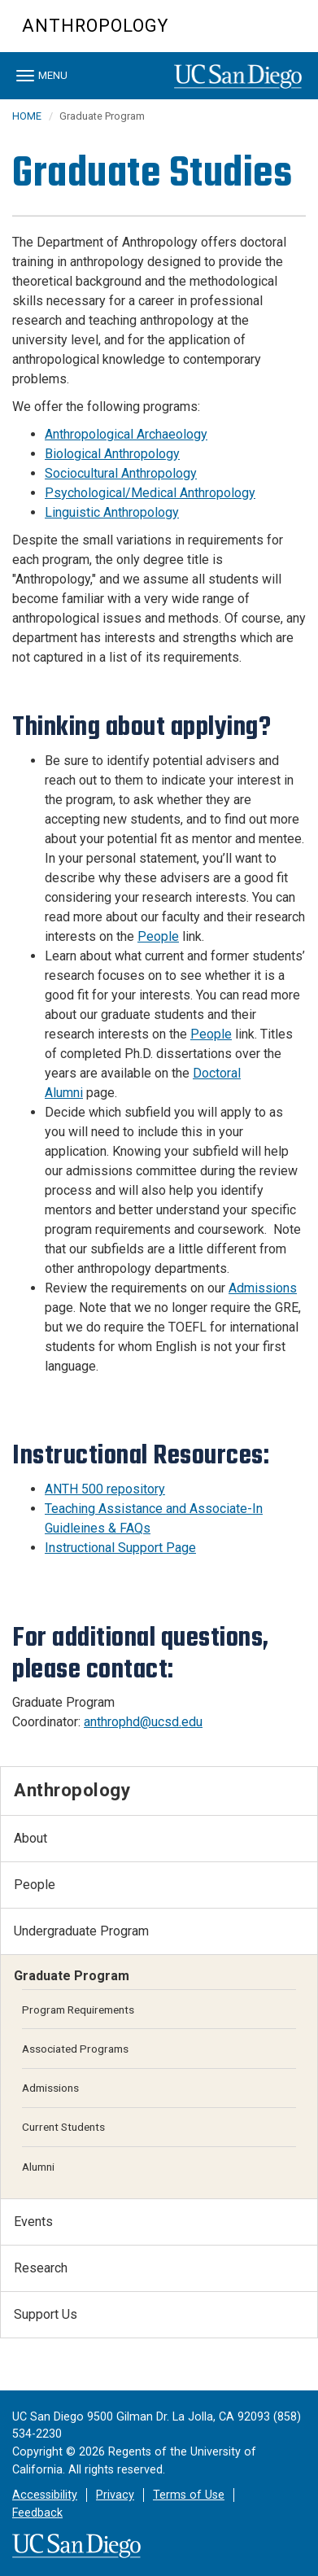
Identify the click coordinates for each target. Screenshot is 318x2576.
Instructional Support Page (120, 1547)
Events (33, 2221)
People (34, 1884)
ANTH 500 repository (105, 1489)
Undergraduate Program (81, 1931)
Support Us (45, 2314)
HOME (26, 116)
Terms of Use (188, 2495)
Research (41, 2268)
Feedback (37, 2513)
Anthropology (95, 25)
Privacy (115, 2495)
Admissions (50, 2087)
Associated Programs (75, 2048)
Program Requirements (78, 2009)
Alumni (38, 2166)
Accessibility (44, 2495)
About (30, 1838)
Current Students (63, 2126)
